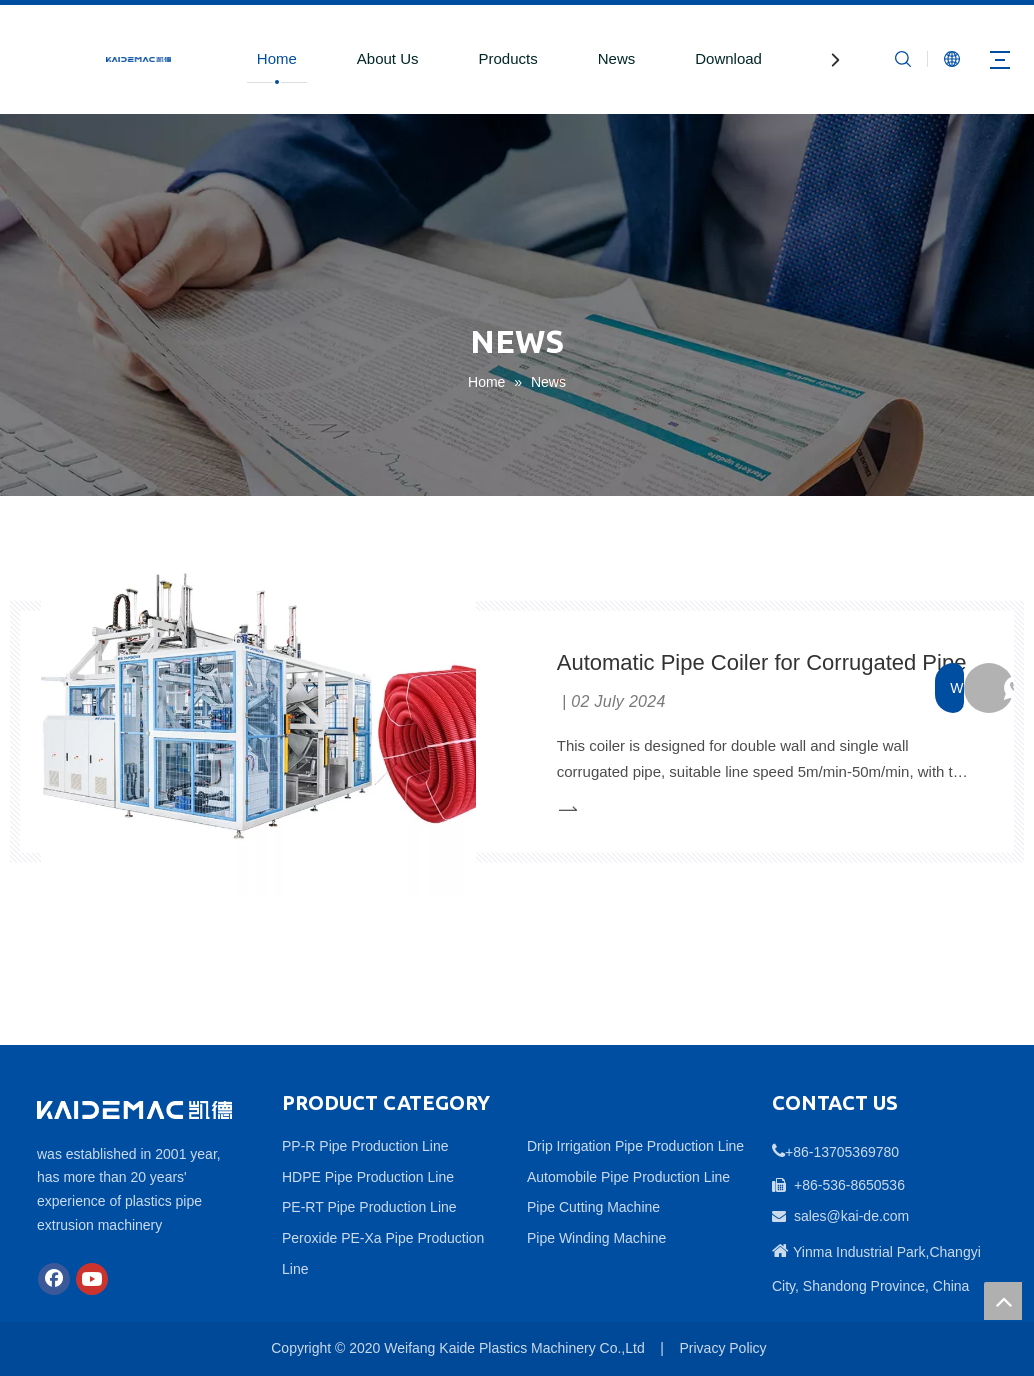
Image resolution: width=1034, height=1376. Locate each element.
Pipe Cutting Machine (593, 1207)
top (1003, 1301)
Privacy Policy (722, 1348)
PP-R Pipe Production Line (365, 1146)
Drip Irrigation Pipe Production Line (635, 1146)
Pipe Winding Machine (596, 1238)
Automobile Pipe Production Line (628, 1177)
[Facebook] (54, 1279)
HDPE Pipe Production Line (368, 1177)
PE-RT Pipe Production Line (369, 1207)
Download (728, 58)
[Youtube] (92, 1279)
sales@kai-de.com (851, 1216)
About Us (388, 58)
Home (277, 58)
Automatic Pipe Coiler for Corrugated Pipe (762, 661)
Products (508, 58)
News (617, 58)
